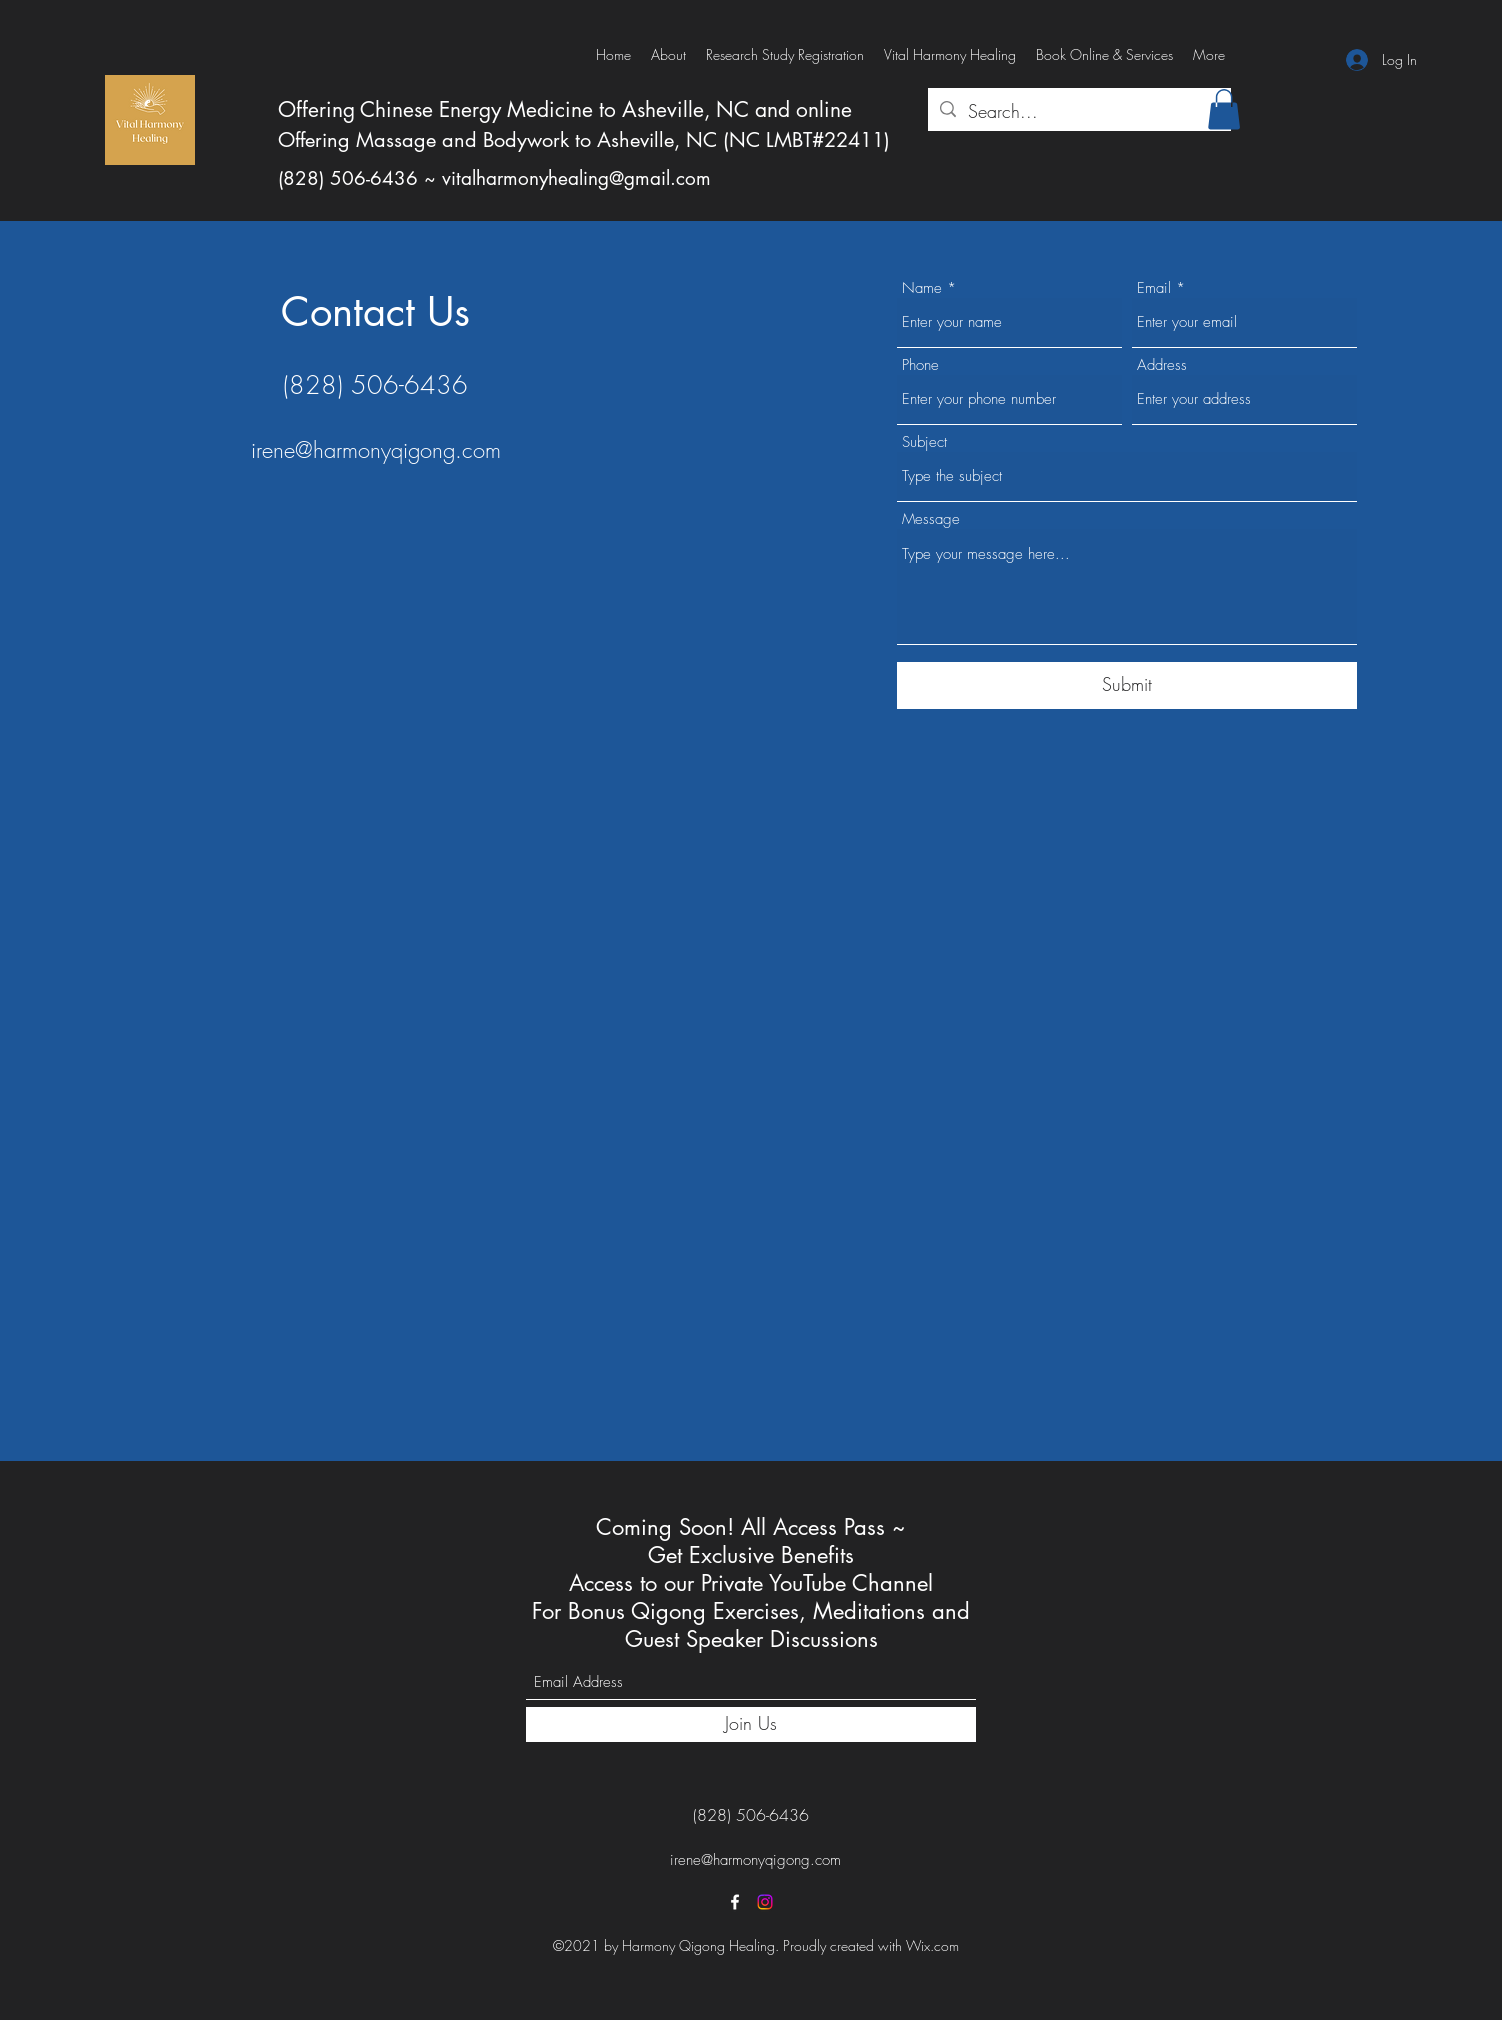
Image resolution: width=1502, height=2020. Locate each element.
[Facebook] (735, 1902)
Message (931, 519)
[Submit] (1127, 685)
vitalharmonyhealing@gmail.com (576, 178)
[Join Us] (751, 1724)
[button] (1224, 109)
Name (922, 288)
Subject (924, 442)
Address (1162, 365)
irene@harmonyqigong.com (376, 450)
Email (1154, 288)
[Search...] (1078, 112)
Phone (920, 365)
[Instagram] (765, 1902)
